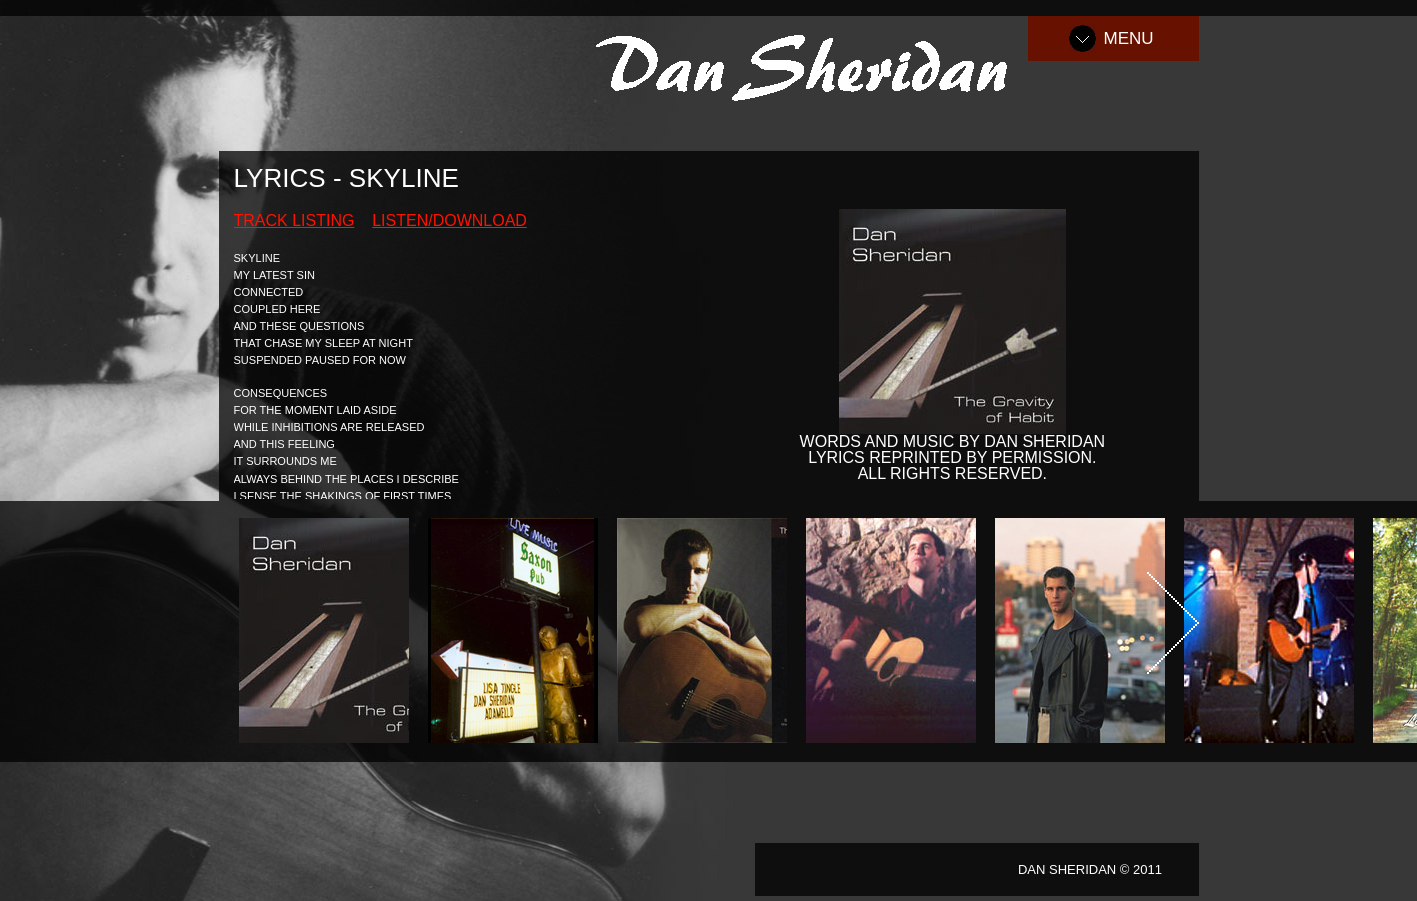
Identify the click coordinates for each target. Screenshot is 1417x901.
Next (1173, 623)
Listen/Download (449, 220)
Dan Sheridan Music (812, 64)
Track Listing (294, 220)
